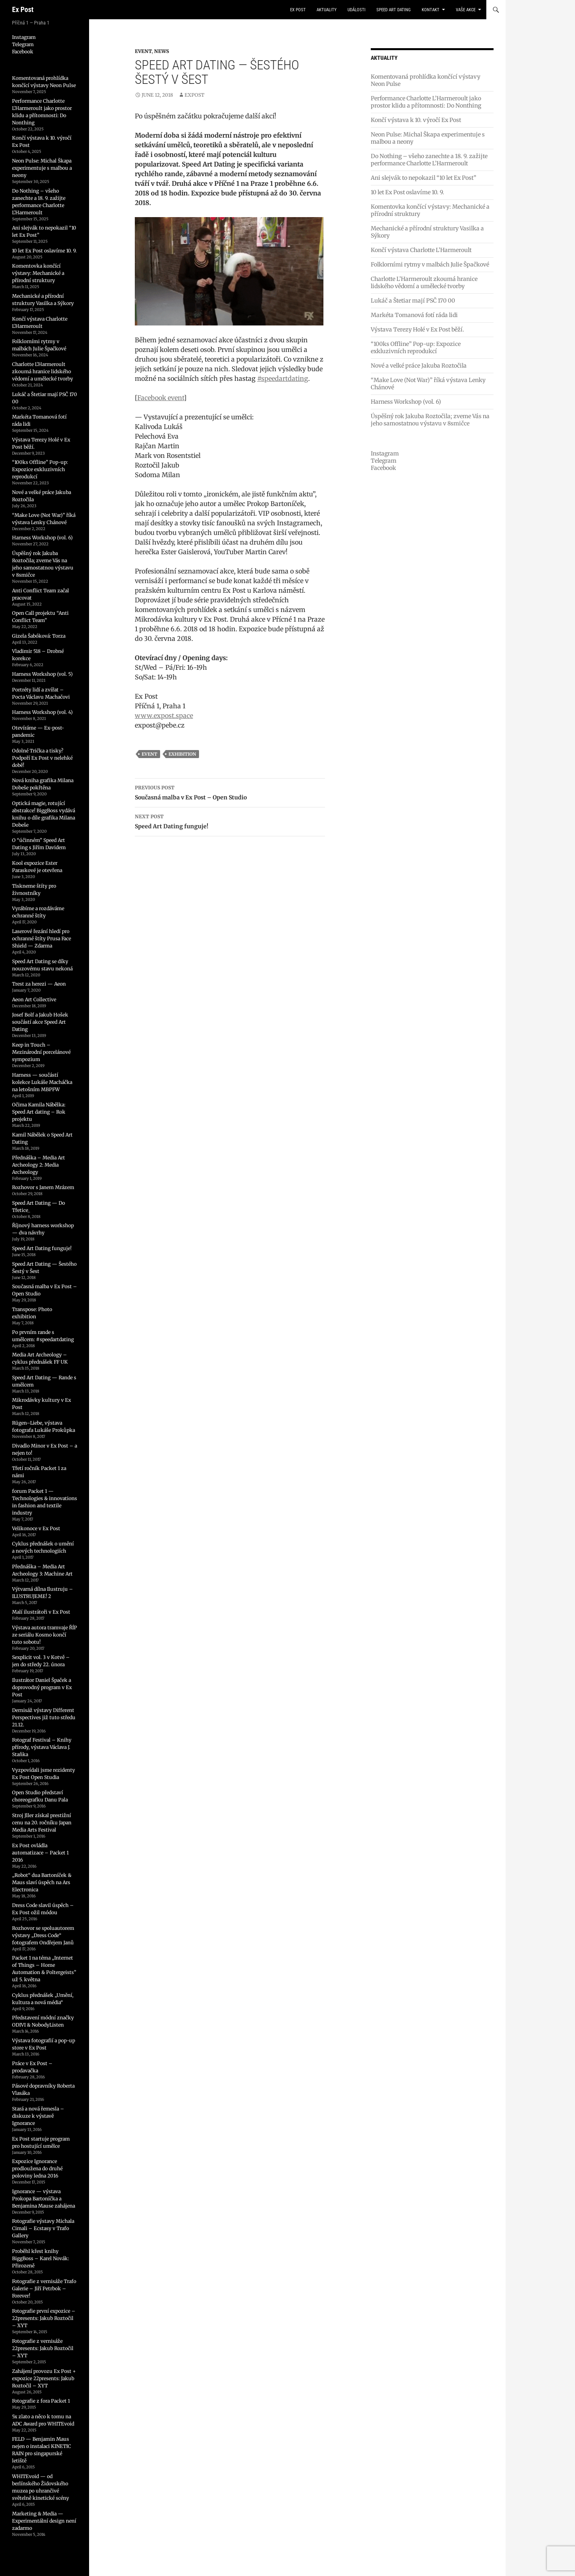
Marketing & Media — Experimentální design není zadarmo (44, 2521)
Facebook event (160, 398)
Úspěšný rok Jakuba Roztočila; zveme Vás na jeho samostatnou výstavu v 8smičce (430, 420)
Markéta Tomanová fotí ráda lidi (414, 315)
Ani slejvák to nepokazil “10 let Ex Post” (423, 177)
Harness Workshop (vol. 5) (42, 674)
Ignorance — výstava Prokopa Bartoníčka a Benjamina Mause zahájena (43, 2198)
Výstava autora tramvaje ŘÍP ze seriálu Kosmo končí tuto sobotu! (44, 1634)
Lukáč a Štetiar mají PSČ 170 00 (413, 300)
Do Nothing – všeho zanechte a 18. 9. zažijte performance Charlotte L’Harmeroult (429, 159)
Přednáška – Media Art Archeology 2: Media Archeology (38, 1165)
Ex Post (23, 9)
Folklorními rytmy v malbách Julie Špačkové (430, 264)
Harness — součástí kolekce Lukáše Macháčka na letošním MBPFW (42, 1082)
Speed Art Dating (393, 9)
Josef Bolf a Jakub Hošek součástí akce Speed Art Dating (40, 1022)
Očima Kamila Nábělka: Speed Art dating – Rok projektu (38, 1112)
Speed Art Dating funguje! (230, 821)
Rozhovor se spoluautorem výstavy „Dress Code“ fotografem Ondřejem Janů (43, 1935)
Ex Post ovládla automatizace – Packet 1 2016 (40, 1852)
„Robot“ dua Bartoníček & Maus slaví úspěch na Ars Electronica (41, 1882)
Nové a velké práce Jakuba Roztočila (419, 365)
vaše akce (465, 9)
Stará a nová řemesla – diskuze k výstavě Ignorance (38, 2116)
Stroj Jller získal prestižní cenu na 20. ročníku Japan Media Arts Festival (41, 1822)
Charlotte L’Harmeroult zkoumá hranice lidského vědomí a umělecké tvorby (424, 282)
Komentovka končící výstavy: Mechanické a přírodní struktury (38, 273)
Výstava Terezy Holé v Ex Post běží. (417, 329)
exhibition (182, 754)
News (161, 51)
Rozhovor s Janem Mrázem (43, 1187)
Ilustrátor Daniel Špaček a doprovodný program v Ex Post (42, 1687)
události (356, 9)
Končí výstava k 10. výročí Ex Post (416, 120)
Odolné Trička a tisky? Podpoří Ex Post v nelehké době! (42, 758)
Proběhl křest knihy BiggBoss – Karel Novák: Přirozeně (40, 2258)
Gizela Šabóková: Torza (38, 636)
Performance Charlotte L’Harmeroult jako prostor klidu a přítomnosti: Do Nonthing (426, 102)
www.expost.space (164, 716)
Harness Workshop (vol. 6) (406, 401)
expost (194, 95)
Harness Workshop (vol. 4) (42, 712)
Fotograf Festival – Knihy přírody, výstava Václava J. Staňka (41, 1747)
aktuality (327, 9)
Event (143, 51)
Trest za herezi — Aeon (39, 984)
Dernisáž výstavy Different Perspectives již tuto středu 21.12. (43, 1717)
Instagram (385, 453)
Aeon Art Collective (34, 999)
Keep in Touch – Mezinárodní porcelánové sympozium (41, 1052)
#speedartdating (282, 378)
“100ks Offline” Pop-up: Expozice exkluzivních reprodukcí (416, 347)
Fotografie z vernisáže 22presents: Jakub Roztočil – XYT (42, 2348)
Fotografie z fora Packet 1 (41, 2401)
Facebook (383, 468)
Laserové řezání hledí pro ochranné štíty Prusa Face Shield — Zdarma (41, 938)
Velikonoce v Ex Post (36, 1528)
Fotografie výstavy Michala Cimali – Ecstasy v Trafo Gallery (43, 2228)
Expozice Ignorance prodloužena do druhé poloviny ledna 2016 (37, 2168)
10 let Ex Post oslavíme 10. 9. (407, 192)
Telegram (383, 460)
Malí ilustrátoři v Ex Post (41, 1612)
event (149, 754)
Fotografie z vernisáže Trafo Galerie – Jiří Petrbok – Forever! (44, 2288)
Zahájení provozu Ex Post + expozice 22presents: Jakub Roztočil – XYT (44, 2378)
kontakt (430, 9)
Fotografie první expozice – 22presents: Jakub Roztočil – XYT (43, 2318)
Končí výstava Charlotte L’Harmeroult (421, 250)
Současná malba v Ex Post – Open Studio (230, 792)
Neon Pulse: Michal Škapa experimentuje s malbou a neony (42, 168)
